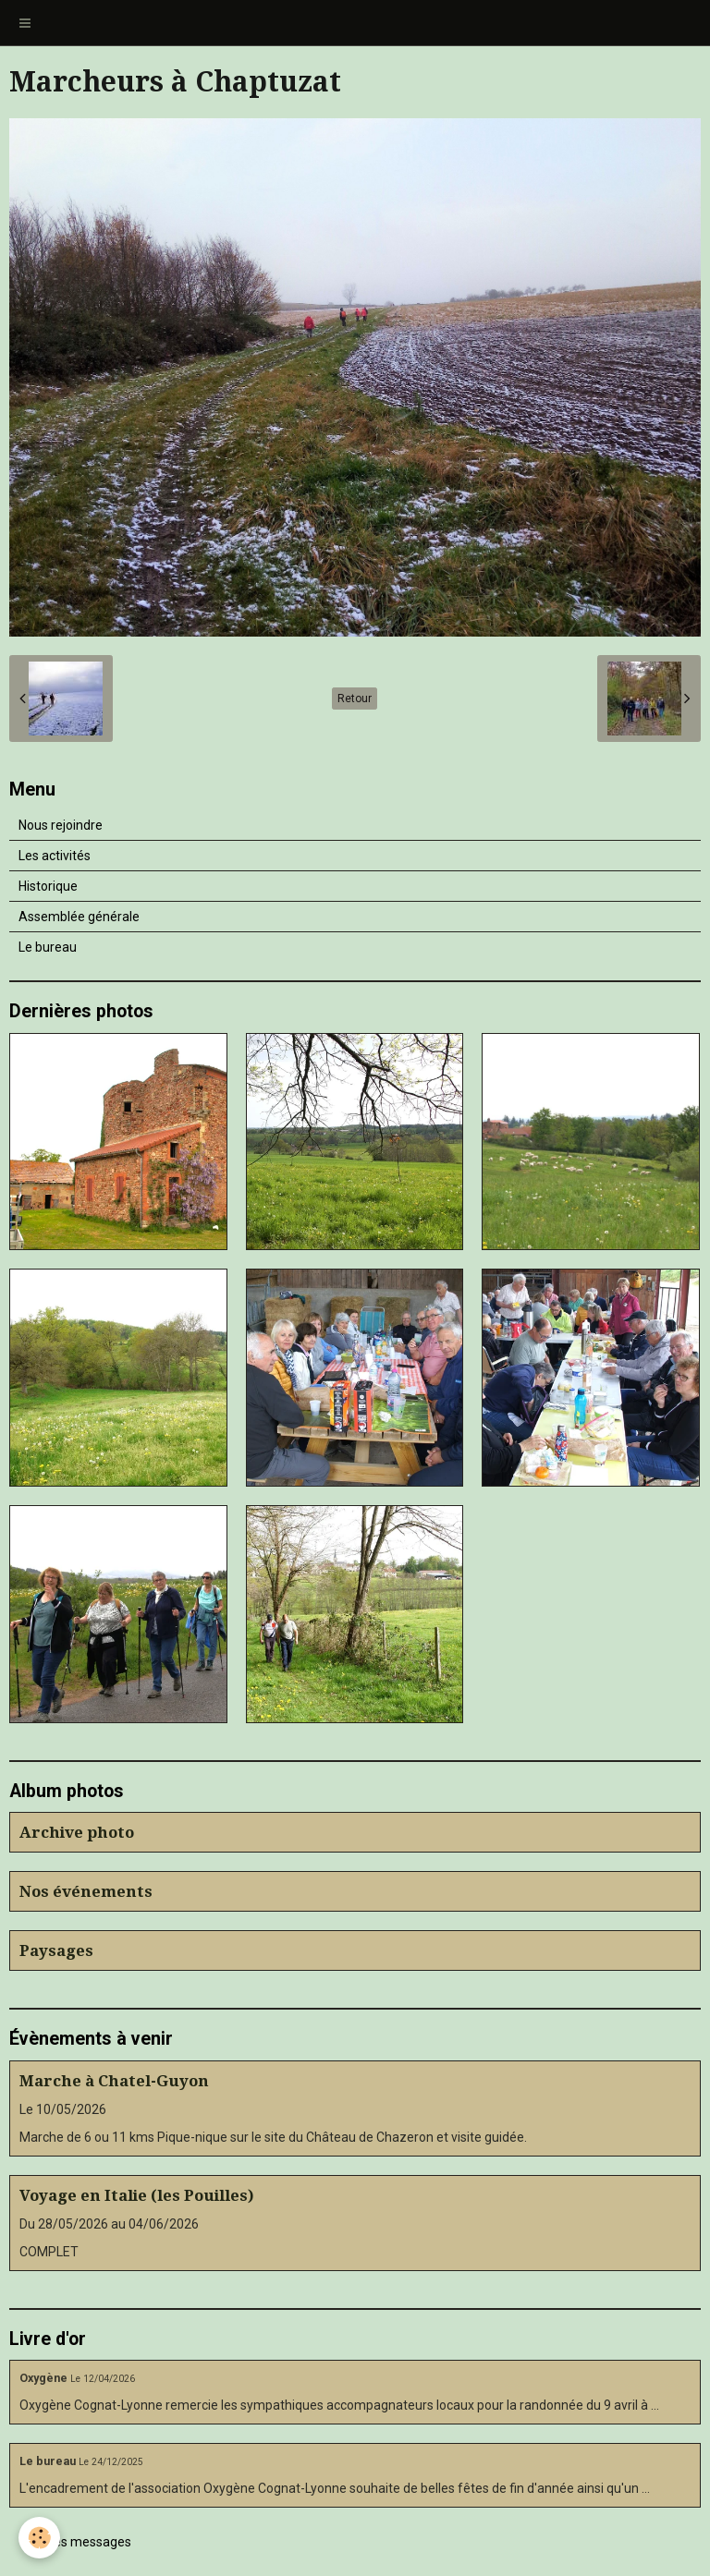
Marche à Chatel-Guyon (114, 2081)
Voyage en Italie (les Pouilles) (136, 2195)
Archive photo (76, 1832)
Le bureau (47, 947)
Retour (354, 698)
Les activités (54, 855)
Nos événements (86, 1891)
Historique (48, 886)
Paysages (56, 1950)
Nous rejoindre (60, 825)
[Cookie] (39, 2537)
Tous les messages (75, 2541)
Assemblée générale (79, 916)
